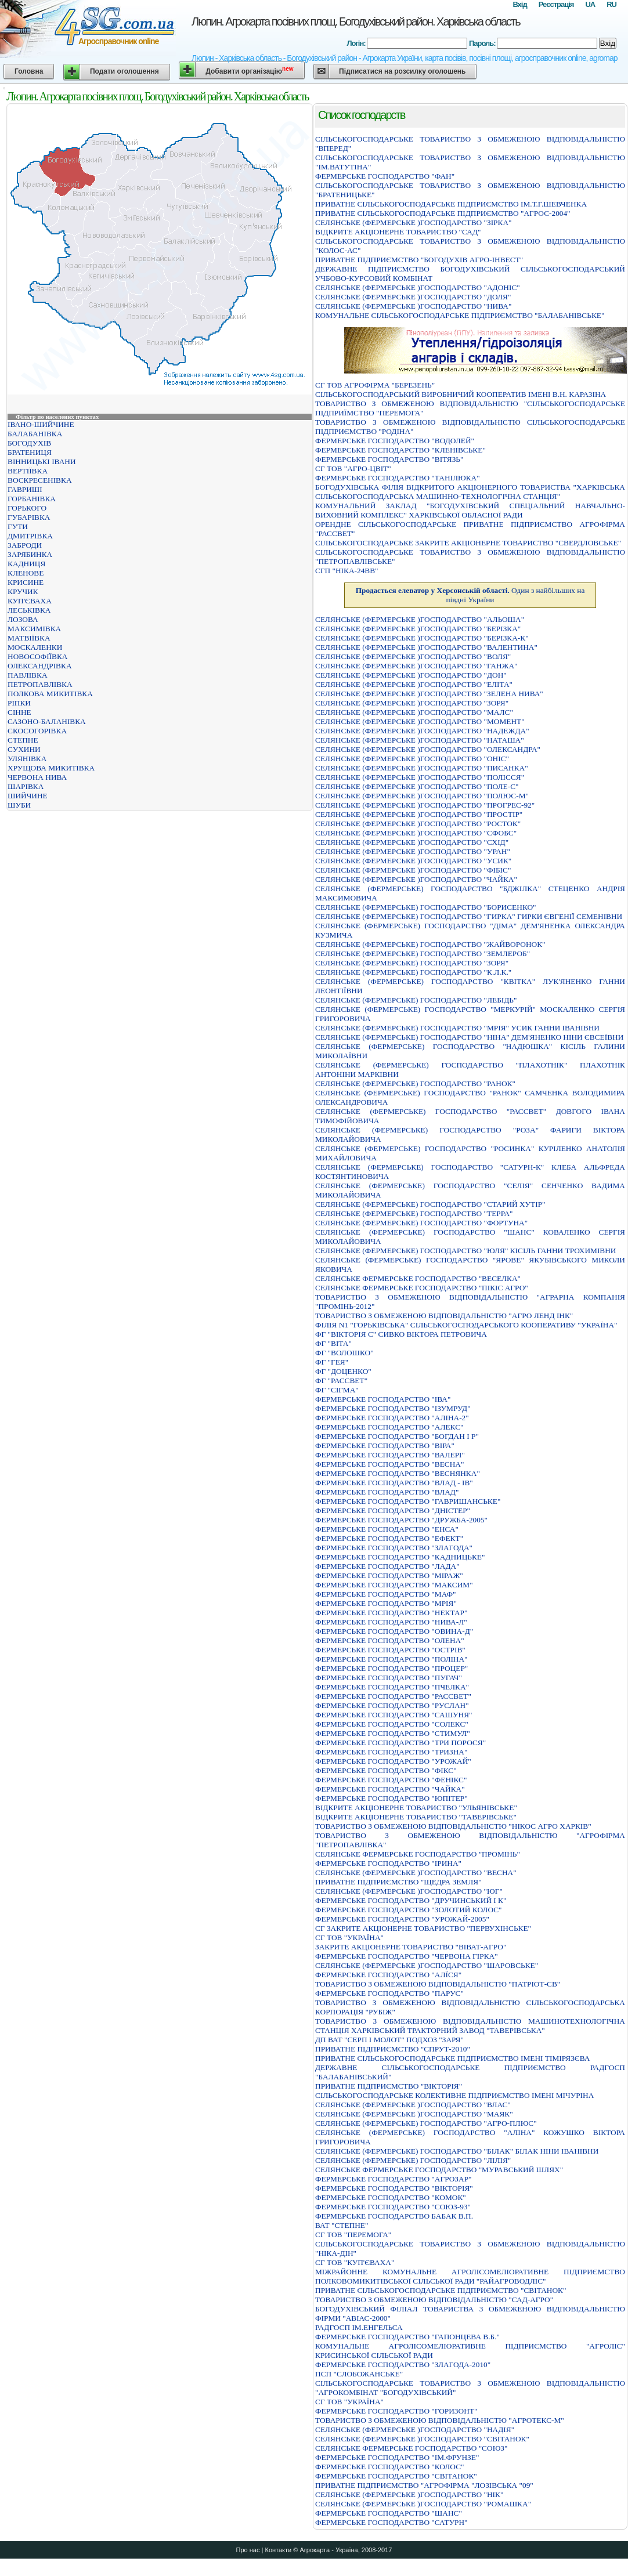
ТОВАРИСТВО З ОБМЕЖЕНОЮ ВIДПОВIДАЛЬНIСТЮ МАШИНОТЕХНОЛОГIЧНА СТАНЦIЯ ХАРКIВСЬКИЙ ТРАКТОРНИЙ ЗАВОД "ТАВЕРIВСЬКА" (470, 2026)
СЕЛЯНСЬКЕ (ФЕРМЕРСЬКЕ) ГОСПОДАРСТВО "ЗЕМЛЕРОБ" (422, 953)
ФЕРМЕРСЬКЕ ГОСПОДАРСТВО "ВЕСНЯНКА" (397, 1473)
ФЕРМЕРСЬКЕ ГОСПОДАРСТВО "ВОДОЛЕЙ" (394, 440)
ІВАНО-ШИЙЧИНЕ (41, 424)
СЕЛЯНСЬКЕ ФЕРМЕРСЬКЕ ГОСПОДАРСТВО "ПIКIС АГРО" (421, 1287)
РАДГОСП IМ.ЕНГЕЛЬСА (359, 2327)
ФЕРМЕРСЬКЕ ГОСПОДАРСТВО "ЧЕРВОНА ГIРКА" (406, 1956)
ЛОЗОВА (23, 619)
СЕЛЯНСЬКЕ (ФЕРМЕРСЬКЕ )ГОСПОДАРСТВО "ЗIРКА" (413, 222)
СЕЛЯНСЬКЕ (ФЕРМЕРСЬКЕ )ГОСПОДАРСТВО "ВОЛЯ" (413, 656)
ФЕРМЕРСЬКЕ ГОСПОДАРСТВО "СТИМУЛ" (392, 1733)
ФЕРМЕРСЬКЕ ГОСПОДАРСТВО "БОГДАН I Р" (397, 1436)
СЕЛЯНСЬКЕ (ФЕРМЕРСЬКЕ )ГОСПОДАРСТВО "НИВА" (413, 306)
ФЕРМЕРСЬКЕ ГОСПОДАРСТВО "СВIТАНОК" (396, 2476)
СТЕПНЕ (23, 740)
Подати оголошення (124, 71)
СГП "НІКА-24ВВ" (346, 570)
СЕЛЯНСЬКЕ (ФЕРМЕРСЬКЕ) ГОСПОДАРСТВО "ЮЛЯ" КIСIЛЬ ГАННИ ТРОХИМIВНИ (465, 1250)
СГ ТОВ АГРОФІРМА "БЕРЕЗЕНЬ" (375, 385)
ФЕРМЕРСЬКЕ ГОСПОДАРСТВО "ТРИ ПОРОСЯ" (400, 1742)
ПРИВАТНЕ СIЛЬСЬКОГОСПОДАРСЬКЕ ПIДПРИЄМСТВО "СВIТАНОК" (440, 2290)
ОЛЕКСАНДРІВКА (40, 665)
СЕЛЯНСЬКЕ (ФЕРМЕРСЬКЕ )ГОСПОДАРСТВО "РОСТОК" (418, 823)
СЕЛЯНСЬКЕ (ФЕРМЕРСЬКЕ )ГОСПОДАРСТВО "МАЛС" (414, 712)
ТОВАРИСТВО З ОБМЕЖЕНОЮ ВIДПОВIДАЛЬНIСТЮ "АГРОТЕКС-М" (439, 2420)
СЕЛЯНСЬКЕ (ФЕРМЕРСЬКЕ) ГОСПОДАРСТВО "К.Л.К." (413, 972)
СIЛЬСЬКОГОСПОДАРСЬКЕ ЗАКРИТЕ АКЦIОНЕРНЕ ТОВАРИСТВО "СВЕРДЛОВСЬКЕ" (468, 542)
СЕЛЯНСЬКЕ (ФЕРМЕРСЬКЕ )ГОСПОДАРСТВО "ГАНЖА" (416, 665)
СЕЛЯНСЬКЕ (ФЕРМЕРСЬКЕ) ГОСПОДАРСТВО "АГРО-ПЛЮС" (426, 2123)
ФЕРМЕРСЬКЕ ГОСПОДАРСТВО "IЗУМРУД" (393, 1408)
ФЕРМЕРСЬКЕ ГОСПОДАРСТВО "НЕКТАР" (391, 1612)
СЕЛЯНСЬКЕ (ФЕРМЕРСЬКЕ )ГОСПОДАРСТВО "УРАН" (412, 851)
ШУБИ (19, 805)
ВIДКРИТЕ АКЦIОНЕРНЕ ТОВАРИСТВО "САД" (398, 231)
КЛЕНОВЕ (26, 573)
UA (590, 4)
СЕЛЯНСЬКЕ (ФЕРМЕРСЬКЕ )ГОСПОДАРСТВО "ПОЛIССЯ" (419, 777)
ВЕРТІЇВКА (28, 470)
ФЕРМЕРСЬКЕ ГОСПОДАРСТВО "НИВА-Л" (391, 1622)
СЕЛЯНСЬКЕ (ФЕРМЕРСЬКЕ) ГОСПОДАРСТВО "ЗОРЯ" (411, 962)
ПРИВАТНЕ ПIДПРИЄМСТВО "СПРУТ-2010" (392, 2049)
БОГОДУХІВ (29, 443)
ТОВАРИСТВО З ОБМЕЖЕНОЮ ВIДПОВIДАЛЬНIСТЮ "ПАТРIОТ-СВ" (437, 1984)
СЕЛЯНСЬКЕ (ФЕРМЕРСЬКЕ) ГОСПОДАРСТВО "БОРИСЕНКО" (425, 907)
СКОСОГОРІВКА (37, 730)
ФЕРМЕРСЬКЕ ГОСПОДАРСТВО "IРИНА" (388, 1863)
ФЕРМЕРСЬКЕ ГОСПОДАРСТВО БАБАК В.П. (394, 2216)
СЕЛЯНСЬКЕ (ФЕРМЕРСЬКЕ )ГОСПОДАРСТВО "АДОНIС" (417, 287)
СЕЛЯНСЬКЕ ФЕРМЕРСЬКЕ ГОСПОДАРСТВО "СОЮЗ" (411, 2448)
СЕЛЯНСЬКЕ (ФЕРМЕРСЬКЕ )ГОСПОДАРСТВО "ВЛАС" (413, 2104)
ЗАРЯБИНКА (30, 554)
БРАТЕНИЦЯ (30, 452)
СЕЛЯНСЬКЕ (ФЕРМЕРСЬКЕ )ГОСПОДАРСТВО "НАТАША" (419, 740)
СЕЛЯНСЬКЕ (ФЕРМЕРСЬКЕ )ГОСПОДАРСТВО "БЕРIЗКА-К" (422, 638)
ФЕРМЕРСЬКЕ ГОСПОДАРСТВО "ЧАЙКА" (390, 1789)
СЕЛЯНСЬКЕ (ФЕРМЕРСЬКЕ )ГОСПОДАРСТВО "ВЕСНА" (416, 1872)
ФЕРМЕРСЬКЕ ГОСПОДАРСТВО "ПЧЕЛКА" (392, 1687)
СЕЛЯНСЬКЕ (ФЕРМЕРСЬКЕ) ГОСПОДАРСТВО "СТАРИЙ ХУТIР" (430, 1204)
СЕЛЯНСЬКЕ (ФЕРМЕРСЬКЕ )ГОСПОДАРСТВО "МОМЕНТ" (420, 721)
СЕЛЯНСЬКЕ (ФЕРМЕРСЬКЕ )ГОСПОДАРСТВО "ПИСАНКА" (421, 768)
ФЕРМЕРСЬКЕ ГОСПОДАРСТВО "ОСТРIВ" (390, 1649)
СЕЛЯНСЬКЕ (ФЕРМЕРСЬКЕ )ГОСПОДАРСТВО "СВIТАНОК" (422, 2438)
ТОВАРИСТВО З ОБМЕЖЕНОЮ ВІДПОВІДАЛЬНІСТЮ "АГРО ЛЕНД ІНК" (444, 1315)
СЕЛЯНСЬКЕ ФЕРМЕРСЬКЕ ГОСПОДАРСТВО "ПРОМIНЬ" (417, 1854)
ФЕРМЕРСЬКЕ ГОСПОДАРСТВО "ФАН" (384, 176)
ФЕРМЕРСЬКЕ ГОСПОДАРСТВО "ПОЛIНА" (391, 1659)
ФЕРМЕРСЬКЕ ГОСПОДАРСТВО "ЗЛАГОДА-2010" (402, 2364)
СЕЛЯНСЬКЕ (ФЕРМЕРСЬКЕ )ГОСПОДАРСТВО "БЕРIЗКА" (418, 628)
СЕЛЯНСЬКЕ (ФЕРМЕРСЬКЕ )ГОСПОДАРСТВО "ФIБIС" (413, 870)
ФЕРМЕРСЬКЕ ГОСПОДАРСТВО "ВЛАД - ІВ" (394, 1482)
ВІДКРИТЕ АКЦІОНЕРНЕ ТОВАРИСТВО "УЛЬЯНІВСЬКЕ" (416, 1807)
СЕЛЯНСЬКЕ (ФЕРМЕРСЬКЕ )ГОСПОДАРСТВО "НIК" (409, 2494)
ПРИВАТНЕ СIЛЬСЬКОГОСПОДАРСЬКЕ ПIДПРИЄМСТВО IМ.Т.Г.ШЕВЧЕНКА (451, 204)
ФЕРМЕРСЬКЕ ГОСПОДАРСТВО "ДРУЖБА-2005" (401, 1519)
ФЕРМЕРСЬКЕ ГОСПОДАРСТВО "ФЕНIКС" (391, 1779)
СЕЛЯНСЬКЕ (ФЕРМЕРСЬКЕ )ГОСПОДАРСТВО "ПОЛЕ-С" (417, 786)
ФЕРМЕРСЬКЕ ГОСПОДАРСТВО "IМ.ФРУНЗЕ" (397, 2457)
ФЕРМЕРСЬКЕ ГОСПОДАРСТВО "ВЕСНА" (389, 1464)
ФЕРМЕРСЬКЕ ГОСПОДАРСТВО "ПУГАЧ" (388, 1677)
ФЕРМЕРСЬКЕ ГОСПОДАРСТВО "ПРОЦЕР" (391, 1668)
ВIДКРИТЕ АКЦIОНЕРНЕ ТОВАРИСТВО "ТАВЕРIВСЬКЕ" (416, 1816)
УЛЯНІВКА (27, 758)
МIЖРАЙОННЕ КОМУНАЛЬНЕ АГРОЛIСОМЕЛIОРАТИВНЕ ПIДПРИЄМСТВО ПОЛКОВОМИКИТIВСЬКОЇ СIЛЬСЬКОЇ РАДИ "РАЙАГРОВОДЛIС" (470, 2276)
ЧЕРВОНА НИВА (37, 777)
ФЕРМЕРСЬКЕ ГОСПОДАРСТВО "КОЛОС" (389, 2466)
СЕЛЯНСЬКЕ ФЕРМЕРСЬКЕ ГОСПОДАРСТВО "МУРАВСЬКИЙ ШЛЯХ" (439, 2169)
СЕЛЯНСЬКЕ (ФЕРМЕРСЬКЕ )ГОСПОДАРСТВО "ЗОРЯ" (411, 703)
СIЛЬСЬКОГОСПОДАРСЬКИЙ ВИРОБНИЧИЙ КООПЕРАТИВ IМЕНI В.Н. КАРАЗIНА (460, 394)
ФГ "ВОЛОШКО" (344, 1352)
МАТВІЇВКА (29, 638)
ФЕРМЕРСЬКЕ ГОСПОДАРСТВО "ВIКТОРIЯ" (394, 2188)
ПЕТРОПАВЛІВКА (40, 684)
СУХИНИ (24, 749)
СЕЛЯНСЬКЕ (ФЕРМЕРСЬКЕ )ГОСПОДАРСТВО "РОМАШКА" (423, 2503)
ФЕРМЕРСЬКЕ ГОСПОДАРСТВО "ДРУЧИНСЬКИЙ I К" (410, 1900)
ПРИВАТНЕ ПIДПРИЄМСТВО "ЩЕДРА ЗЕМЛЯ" (398, 1881)
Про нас (248, 2549)
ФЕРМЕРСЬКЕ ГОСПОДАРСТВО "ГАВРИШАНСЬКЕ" (407, 1501)
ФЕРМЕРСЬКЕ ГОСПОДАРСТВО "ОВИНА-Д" (394, 1631)
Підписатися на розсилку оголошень (402, 71)
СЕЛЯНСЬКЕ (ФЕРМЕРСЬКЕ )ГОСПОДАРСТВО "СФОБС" (416, 832)
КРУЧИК (23, 591)
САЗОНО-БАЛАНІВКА (47, 721)
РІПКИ (19, 703)
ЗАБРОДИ (25, 545)
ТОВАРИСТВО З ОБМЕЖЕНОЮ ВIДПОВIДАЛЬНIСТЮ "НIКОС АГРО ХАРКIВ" (453, 1826)
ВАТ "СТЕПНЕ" (341, 2225)
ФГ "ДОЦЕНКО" (343, 1371)
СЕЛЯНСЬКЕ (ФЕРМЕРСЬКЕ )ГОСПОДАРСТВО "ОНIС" (412, 758)
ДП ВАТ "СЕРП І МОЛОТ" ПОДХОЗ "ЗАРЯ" (389, 2039)
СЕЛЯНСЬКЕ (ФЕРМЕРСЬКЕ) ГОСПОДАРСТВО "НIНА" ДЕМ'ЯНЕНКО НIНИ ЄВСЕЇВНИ (469, 1037)
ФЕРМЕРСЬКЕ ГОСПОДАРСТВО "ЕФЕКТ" (389, 1538)
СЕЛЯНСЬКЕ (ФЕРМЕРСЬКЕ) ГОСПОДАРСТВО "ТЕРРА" (413, 1213)
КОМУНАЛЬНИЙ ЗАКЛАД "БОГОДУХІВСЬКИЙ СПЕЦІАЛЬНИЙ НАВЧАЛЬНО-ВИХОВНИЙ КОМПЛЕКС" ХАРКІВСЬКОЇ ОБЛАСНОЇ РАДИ (470, 510)
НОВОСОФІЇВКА (37, 656)
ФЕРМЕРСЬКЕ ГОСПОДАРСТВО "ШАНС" (388, 2513)
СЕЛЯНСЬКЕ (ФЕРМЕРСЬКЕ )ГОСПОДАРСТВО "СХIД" (411, 842)
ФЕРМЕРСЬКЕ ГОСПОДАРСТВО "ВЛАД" (387, 1492)
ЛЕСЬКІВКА (29, 610)
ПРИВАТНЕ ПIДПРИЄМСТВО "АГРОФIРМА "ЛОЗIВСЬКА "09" (424, 2485)
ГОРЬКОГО (27, 508)
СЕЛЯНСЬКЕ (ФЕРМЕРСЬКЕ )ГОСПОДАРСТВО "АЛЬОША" (419, 619)
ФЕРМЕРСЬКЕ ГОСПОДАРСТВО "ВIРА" (384, 1445)
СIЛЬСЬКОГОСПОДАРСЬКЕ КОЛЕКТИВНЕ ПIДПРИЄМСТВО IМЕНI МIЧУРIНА (454, 2095)
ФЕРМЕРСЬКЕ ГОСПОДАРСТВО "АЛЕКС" (389, 1427)
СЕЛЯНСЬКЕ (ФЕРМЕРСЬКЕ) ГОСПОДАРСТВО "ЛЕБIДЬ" (416, 1000)
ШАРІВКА (26, 786)
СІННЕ (19, 712)
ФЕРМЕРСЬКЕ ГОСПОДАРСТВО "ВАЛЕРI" (390, 1454)
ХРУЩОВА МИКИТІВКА (51, 768)
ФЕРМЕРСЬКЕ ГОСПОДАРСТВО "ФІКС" (386, 1770)
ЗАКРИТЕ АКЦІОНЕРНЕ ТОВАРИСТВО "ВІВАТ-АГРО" (410, 1946)
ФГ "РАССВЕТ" (341, 1380)
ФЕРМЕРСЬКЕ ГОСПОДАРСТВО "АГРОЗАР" (393, 2179)
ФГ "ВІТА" (333, 1343)
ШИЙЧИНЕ (28, 795)
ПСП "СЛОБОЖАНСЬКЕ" (359, 2373)
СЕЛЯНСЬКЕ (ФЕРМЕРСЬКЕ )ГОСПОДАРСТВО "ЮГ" (409, 1891)
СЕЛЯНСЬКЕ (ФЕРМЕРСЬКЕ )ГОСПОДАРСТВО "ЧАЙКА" (416, 879)
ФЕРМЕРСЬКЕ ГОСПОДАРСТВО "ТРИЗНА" (391, 1752)
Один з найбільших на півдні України (470, 595)
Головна (29, 71)
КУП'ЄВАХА (30, 600)
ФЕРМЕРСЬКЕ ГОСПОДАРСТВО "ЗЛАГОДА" (393, 1547)
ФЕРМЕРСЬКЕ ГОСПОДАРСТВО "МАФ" (385, 1594)
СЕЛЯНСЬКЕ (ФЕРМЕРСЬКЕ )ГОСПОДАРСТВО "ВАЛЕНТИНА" (426, 647)
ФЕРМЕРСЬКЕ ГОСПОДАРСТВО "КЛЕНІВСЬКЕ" (400, 450)
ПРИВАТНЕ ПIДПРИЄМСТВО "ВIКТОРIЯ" (388, 2086)
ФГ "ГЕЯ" (331, 1362)
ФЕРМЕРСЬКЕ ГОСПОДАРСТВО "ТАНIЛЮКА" (397, 477)
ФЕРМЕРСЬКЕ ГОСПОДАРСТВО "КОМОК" (390, 2197)
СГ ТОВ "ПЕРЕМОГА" (353, 2234)
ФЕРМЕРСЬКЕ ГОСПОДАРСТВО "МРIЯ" (386, 1603)
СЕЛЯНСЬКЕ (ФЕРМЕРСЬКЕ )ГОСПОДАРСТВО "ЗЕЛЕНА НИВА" (429, 693)
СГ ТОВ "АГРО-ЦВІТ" (353, 468)
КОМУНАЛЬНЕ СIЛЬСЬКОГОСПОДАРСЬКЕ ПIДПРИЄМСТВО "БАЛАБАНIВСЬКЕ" (459, 315)
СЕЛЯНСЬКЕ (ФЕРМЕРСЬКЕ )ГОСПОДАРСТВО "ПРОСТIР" (418, 814)
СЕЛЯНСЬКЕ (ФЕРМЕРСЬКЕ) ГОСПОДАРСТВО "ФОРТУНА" (421, 1222)
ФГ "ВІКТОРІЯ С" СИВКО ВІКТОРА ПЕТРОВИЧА (401, 1334)
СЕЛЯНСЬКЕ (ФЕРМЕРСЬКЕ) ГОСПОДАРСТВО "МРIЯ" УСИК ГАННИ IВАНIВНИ (457, 1027)
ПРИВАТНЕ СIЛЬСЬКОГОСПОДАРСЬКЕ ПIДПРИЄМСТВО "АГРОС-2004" (443, 213)
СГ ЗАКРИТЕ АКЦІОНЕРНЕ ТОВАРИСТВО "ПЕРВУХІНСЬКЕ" (423, 1928)
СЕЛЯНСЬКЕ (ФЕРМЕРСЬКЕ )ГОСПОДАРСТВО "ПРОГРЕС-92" (425, 805)
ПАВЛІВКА (28, 675)
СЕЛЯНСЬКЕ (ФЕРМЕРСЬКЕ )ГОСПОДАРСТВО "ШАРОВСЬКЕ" (426, 1965)
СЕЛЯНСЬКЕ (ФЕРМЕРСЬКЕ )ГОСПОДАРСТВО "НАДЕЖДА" (422, 730)
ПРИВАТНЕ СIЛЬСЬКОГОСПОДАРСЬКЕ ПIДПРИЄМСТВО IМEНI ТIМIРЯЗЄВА (452, 2058)
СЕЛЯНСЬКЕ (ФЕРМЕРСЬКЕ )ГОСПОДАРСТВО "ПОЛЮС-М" (422, 795)
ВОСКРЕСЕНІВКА (40, 480)
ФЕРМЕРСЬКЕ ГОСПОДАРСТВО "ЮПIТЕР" (391, 1798)
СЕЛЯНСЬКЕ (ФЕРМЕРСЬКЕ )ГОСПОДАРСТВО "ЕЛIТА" (413, 684)
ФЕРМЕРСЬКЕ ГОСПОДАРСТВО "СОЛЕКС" (391, 1724)
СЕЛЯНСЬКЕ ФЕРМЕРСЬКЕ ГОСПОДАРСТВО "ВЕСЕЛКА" (418, 1278)
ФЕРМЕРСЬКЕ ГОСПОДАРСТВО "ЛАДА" (387, 1566)
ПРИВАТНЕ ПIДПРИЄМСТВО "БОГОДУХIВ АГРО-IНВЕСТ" (419, 259)
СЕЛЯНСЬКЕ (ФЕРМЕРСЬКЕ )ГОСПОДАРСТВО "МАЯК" (414, 2114)
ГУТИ (18, 526)
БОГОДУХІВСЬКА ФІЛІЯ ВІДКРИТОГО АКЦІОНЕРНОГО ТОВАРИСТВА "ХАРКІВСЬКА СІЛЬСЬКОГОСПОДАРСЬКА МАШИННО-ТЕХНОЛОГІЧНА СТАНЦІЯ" (470, 492)
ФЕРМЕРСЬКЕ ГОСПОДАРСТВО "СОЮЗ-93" (393, 2206)
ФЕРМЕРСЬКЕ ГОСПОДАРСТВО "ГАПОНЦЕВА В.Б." (407, 2336)
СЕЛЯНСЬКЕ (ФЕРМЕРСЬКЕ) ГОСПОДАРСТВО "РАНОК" (415, 1083)
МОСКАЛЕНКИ (35, 647)
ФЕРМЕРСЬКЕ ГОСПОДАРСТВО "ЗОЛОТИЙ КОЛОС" (408, 1909)
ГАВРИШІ (25, 489)
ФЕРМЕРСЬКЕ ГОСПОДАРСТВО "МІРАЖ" (389, 1575)
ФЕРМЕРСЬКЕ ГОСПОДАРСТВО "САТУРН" (391, 2522)
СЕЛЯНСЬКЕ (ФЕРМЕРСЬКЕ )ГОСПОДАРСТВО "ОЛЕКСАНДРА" (427, 749)
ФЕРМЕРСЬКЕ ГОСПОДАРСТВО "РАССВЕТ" (393, 1696)
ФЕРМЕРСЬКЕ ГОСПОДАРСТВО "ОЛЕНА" (389, 1640)
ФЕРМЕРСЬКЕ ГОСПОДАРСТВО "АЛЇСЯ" (388, 1974)
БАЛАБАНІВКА (35, 433)
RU (611, 4)
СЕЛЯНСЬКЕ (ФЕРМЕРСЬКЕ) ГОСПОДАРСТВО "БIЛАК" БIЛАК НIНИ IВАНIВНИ (456, 2151)
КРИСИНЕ (26, 582)
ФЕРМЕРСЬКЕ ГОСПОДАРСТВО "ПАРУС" (389, 1993)
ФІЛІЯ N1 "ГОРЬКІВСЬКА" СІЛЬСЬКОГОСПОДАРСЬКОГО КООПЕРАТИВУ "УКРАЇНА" (466, 1324)
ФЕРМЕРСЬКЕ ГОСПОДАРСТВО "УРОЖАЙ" (393, 1761)
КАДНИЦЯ (26, 563)
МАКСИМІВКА (34, 628)
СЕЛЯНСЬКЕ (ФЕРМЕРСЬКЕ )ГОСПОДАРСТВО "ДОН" (411, 675)
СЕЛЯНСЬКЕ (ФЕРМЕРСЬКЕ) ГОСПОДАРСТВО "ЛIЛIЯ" (413, 2160)
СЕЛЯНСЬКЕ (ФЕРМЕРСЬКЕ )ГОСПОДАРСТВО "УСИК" (413, 860)
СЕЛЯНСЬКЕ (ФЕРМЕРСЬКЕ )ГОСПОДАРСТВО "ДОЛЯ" (413, 296)
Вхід (519, 4)
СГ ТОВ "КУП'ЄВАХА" (354, 2262)
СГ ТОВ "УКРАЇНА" (349, 1937)
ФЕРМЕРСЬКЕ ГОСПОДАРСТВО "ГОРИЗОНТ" (396, 2411)
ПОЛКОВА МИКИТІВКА (50, 693)
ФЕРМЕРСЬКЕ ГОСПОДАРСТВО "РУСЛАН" (392, 1705)
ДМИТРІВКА (30, 535)
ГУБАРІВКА (29, 517)
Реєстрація (556, 4)
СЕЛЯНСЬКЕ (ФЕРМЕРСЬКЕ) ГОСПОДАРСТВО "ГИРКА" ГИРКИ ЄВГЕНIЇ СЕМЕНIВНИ (468, 916)
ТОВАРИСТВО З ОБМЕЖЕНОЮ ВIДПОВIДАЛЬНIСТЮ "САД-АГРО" (434, 2299)
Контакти (278, 2549)
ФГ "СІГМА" (337, 1389)
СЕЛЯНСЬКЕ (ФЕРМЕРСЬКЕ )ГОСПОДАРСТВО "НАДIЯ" (414, 2429)
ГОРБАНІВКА (32, 498)
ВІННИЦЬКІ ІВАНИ (42, 461)
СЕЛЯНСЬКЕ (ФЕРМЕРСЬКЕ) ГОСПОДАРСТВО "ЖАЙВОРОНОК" (430, 944)
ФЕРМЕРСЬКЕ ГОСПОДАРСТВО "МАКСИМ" (394, 1584)
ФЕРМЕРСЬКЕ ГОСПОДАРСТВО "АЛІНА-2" (392, 1417)
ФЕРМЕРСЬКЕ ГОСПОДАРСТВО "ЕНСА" (387, 1529)
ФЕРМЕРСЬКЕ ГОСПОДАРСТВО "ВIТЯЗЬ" (389, 459)
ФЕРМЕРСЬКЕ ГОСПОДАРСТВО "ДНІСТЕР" (392, 1510)
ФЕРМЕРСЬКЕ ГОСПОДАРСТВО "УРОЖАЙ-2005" (402, 1919)
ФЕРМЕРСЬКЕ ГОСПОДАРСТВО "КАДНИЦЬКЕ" (400, 1557)
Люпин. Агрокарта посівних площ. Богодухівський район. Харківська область (356, 21)
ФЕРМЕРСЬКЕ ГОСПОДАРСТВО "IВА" (382, 1399)
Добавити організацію (249, 70)
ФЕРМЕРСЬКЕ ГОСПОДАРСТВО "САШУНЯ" (393, 1714)
